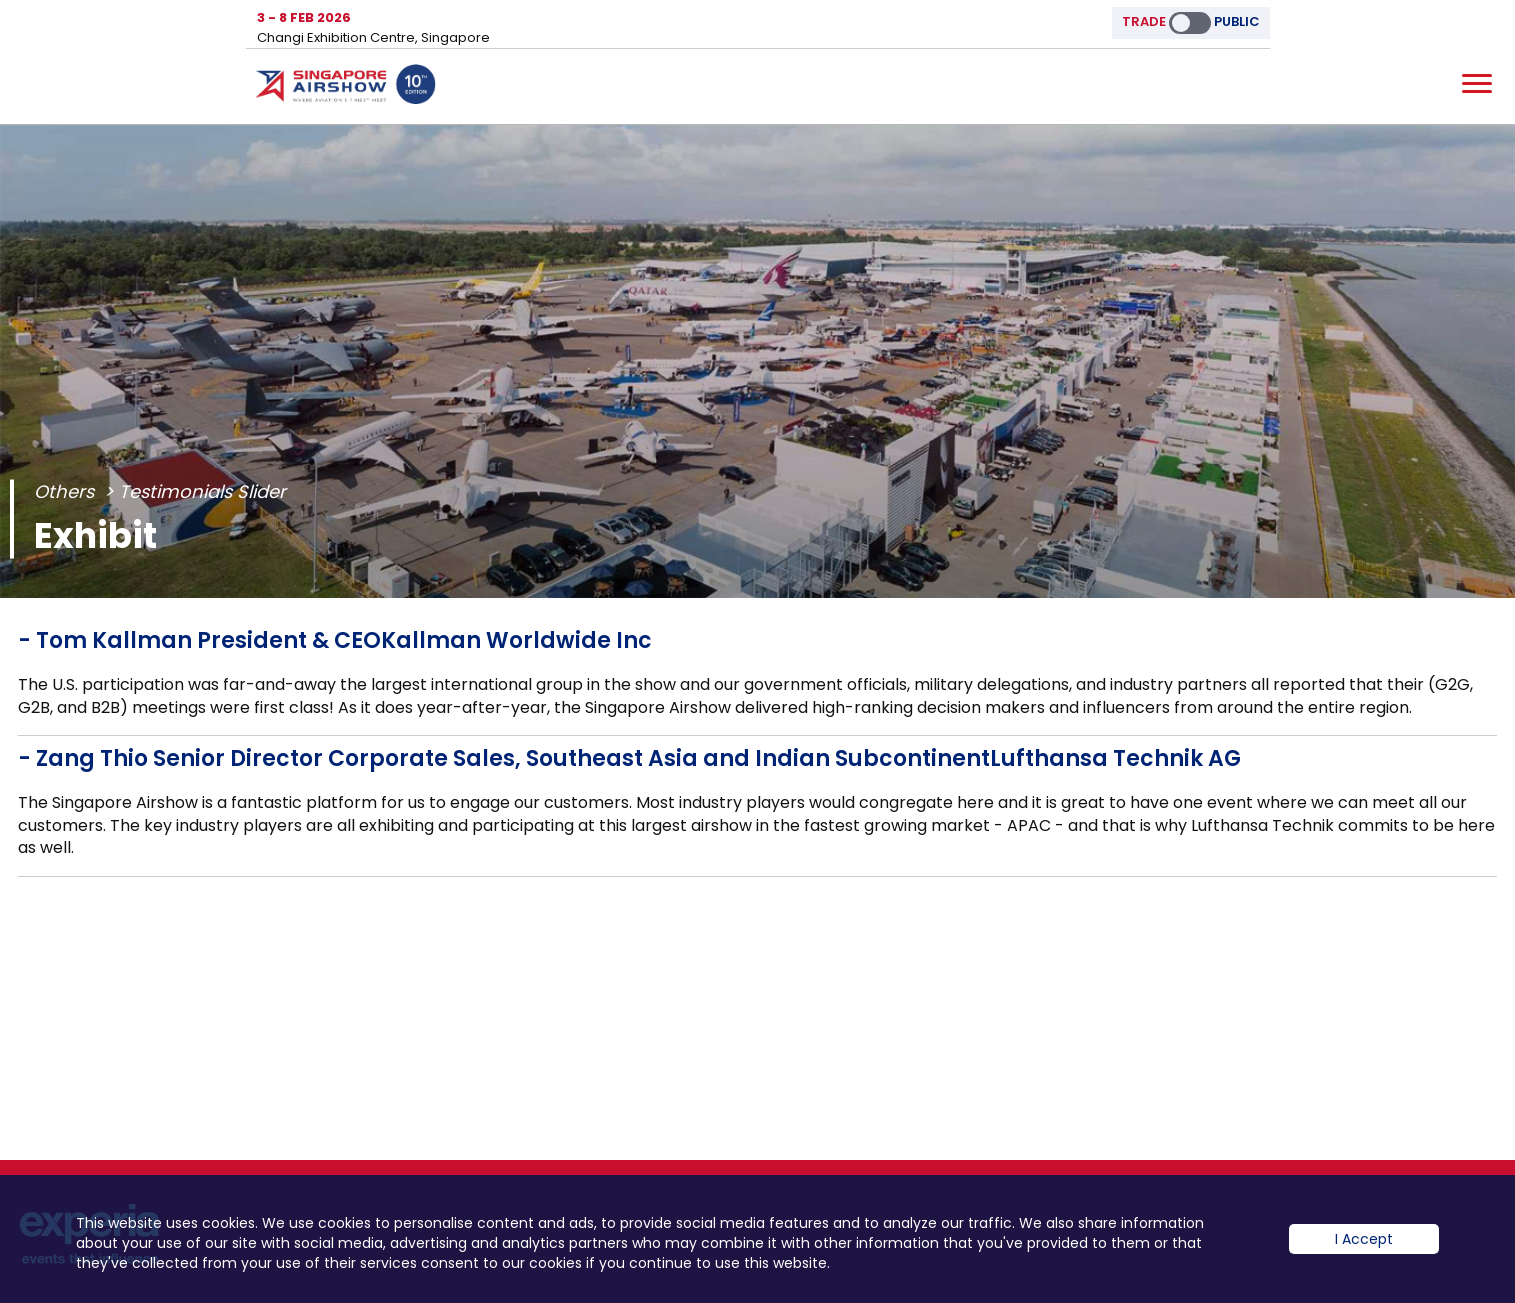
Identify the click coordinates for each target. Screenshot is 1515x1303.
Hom (346, 88)
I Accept (1364, 1239)
